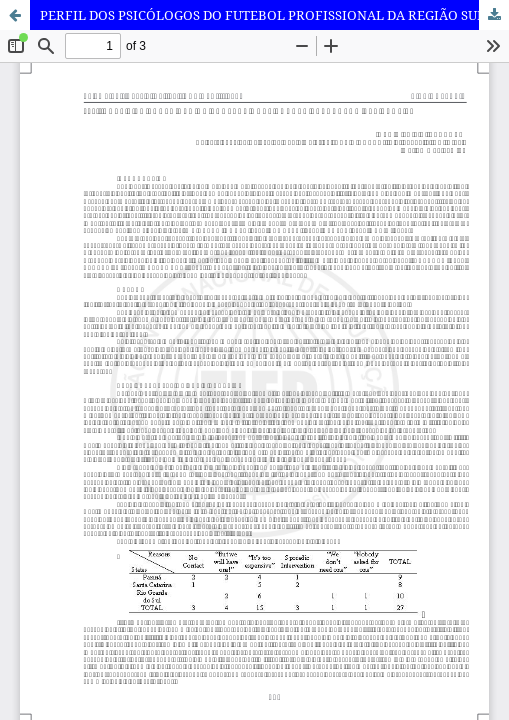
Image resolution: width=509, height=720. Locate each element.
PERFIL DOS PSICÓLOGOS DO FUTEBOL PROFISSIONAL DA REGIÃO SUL (262, 15)
